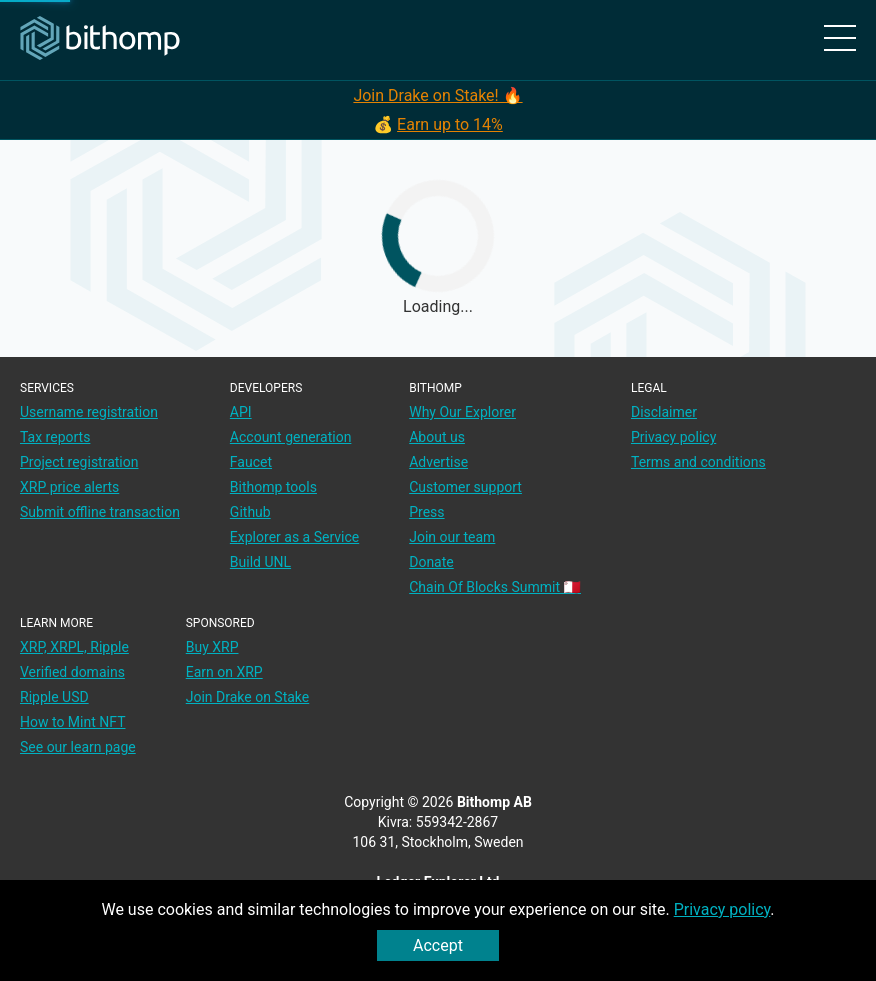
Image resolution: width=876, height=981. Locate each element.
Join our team (452, 537)
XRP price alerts (69, 487)
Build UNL (260, 562)
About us (437, 437)
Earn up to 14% (450, 124)
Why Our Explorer (462, 412)
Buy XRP (212, 647)
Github (250, 512)
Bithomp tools (273, 487)
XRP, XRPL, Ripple (74, 647)
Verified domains (72, 672)
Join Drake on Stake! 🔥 (437, 95)
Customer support (465, 487)
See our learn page (78, 747)
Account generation (291, 437)
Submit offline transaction (100, 512)
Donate (431, 562)
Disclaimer (664, 412)
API (241, 412)
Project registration (79, 462)
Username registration (89, 412)
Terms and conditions (698, 462)
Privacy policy (722, 909)
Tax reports (55, 437)
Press (426, 512)
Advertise (438, 462)
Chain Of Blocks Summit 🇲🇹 (495, 587)
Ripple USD (54, 697)
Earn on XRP (224, 672)
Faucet (251, 462)
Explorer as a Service (294, 537)
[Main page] (100, 39)
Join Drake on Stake (248, 697)
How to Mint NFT (73, 722)
